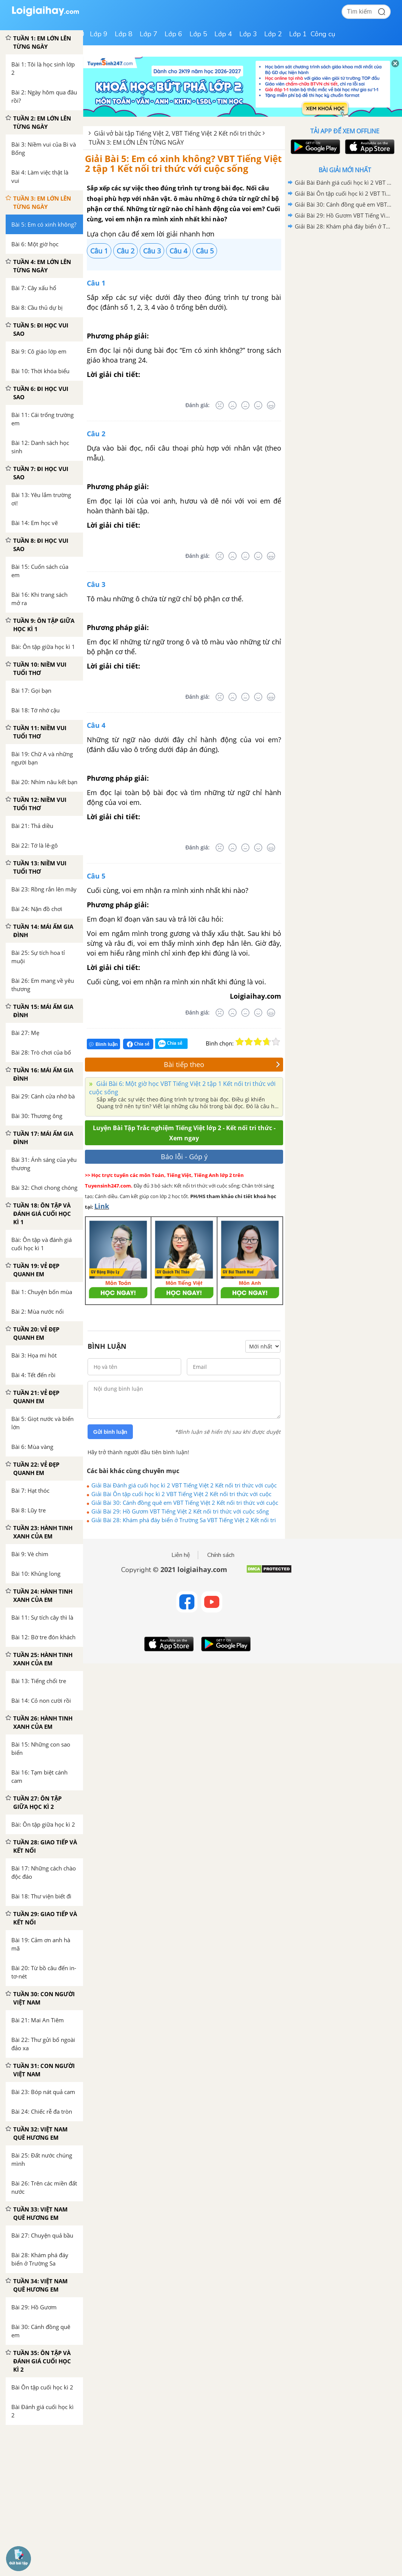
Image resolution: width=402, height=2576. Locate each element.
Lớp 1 (298, 34)
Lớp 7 (148, 34)
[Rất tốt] (271, 405)
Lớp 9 (99, 34)
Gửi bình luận (110, 1432)
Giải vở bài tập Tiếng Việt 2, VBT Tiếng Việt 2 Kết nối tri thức (177, 133)
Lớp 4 (223, 34)
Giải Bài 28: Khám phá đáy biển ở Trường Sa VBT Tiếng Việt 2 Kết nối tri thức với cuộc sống (183, 1520)
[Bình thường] (245, 405)
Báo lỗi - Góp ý (184, 1156)
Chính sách (220, 1555)
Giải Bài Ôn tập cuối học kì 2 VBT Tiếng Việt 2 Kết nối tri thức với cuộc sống (181, 1494)
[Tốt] (258, 405)
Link (101, 1206)
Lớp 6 (173, 34)
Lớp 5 (198, 34)
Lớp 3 (248, 34)
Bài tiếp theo (222, 1064)
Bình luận (103, 1044)
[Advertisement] (344, 286)
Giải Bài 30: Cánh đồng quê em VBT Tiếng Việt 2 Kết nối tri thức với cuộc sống (184, 1502)
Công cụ (323, 34)
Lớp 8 (123, 34)
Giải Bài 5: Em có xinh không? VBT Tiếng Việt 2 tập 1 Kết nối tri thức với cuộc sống (183, 163)
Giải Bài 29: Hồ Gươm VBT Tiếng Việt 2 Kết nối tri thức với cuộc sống (180, 1511)
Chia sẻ (138, 1044)
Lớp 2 (273, 34)
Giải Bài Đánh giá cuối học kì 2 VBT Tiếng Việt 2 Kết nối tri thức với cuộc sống (184, 1485)
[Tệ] (232, 405)
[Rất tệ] (220, 405)
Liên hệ (180, 1555)
